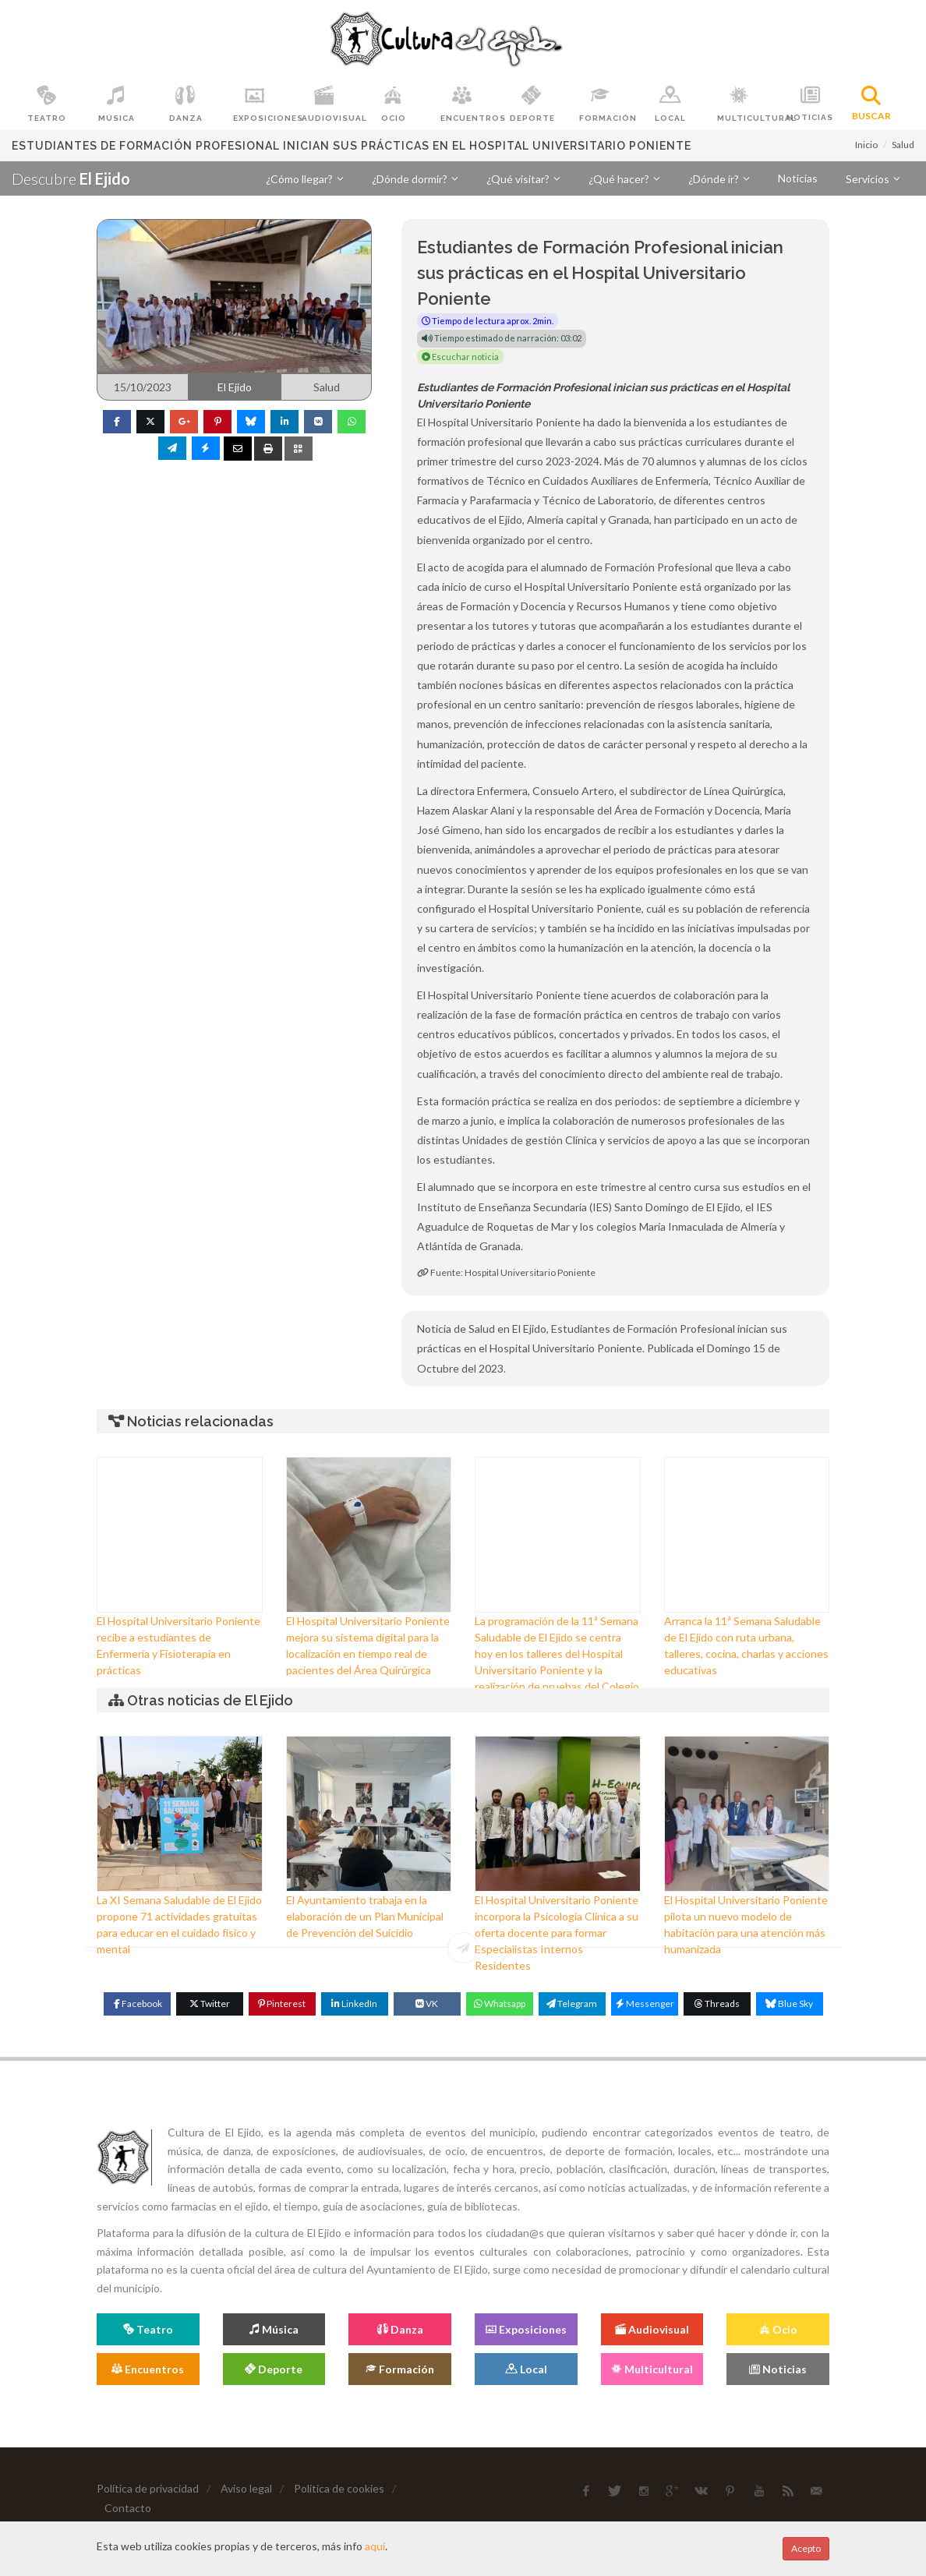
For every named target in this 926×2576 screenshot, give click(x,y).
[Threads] (717, 2004)
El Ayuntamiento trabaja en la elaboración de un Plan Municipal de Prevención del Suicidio (365, 1916)
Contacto (127, 2507)
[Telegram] (572, 2004)
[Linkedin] (354, 2004)
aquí (375, 2546)
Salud (903, 144)
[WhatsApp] (499, 2004)
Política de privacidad (148, 2488)
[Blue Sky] (789, 2004)
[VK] (427, 2004)
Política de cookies (339, 2488)
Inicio (866, 144)
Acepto (806, 2548)
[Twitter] (209, 2004)
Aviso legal (246, 2488)
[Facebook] (137, 2004)
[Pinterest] (282, 2004)
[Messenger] (644, 2004)
